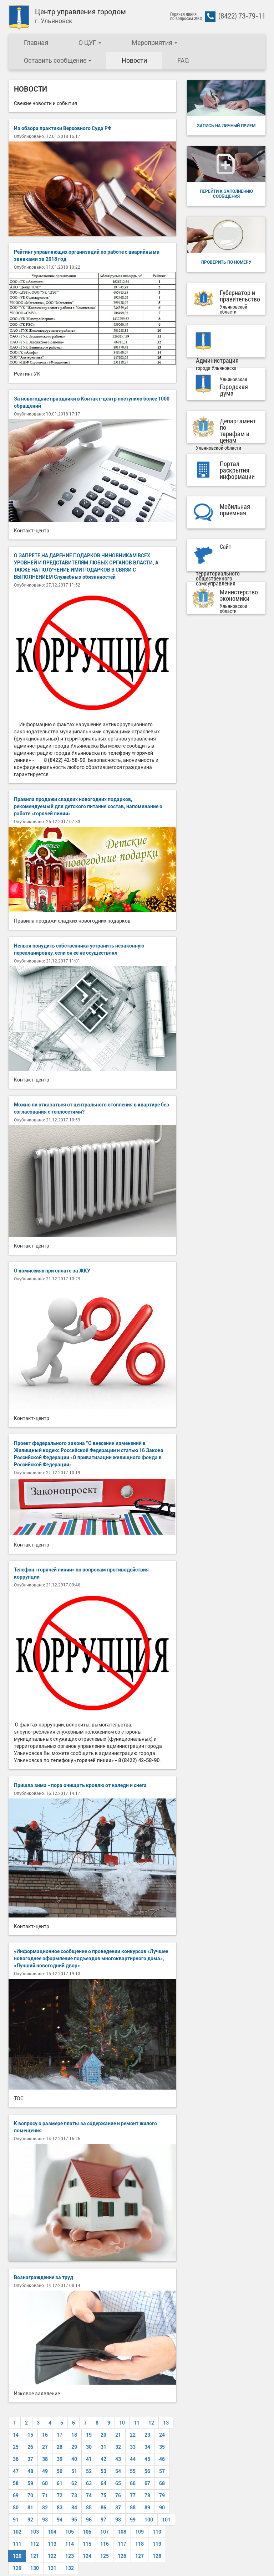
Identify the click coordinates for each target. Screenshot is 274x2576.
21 (118, 2435)
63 (89, 2483)
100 (148, 2520)
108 (122, 2532)
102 (17, 2532)
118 (139, 2544)
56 (147, 2471)
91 (16, 2520)
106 (87, 2532)
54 (118, 2471)
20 (103, 2435)
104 (52, 2532)
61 (59, 2483)
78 (147, 2495)
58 (16, 2483)
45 (147, 2459)
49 (45, 2471)
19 (89, 2435)
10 (122, 2423)
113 (52, 2544)
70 (30, 2495)
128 (157, 2556)
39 (59, 2459)
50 (59, 2471)
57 (162, 2471)
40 (74, 2459)
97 (103, 2520)
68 (162, 2483)
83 (59, 2507)
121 (34, 2556)
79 (162, 2495)
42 (103, 2459)
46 (162, 2459)
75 (103, 2495)
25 (16, 2447)
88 (133, 2507)
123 (69, 2556)
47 (16, 2471)
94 (59, 2520)
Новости (134, 60)
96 (89, 2520)
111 (17, 2544)
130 (34, 2568)
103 (34, 2532)
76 (118, 2495)
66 (133, 2483)
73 (74, 2495)
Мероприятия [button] (154, 42)
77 (133, 2495)
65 (118, 2483)
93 (45, 2520)
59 (30, 2483)
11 (136, 2423)
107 (104, 2532)
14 (16, 2435)
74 (89, 2495)
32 (118, 2447)
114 (69, 2544)
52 (89, 2471)
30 (89, 2447)
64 (103, 2483)
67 (147, 2483)
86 (103, 2507)
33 (133, 2447)
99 (133, 2520)
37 (30, 2459)
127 (139, 2556)
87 (118, 2507)
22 (133, 2435)
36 (16, 2459)
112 (34, 2544)
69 (16, 2495)
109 (139, 2532)
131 (52, 2568)
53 (103, 2471)
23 (147, 2435)
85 (89, 2507)
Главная (36, 42)
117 (122, 2544)
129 (17, 2568)
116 (104, 2544)
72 (59, 2495)
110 (157, 2532)
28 (59, 2447)
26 (30, 2447)
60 (45, 2483)
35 (162, 2447)
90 (162, 2507)
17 (59, 2435)
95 (74, 2520)
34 (147, 2447)
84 (74, 2507)
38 (45, 2459)
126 (122, 2556)
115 (87, 2544)
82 (45, 2507)
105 (69, 2532)
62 (74, 2483)
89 (147, 2507)
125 (104, 2556)
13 (166, 2423)
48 (30, 2471)
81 (30, 2507)
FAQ (183, 60)
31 (103, 2447)
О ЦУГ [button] (89, 42)
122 (52, 2556)
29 (74, 2447)
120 (17, 2556)
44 (133, 2459)
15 (30, 2435)
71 (45, 2495)
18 (74, 2435)
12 (151, 2423)
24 (162, 2435)
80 (16, 2507)
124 (87, 2556)
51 (74, 2471)
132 (69, 2568)
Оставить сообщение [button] (57, 60)
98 (118, 2520)
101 (166, 2520)
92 (30, 2520)
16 (45, 2435)
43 (118, 2459)
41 (89, 2459)
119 (157, 2544)
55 (133, 2471)
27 (45, 2447)
